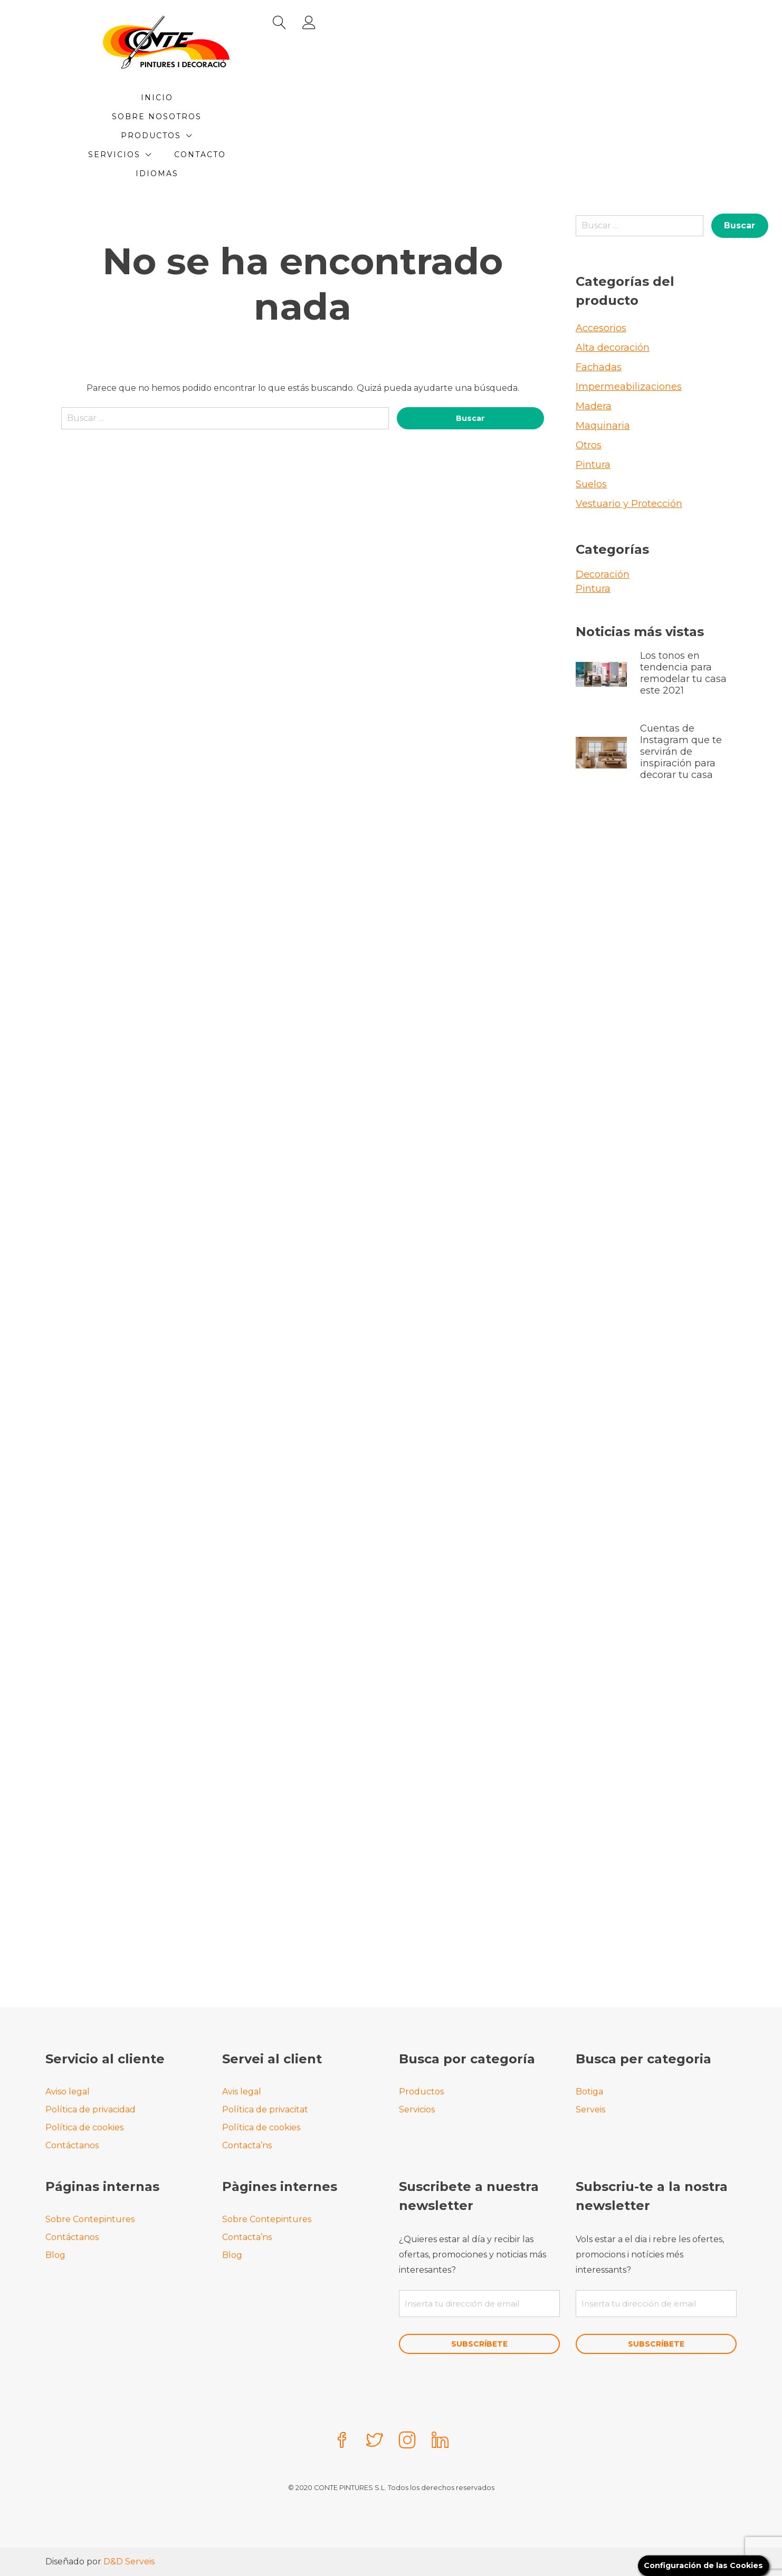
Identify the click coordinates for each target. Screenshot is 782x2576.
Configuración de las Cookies (696, 2565)
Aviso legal (67, 2089)
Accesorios (601, 271)
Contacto (350, 116)
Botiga (589, 2089)
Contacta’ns (247, 2143)
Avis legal (241, 2089)
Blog (55, 2253)
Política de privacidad (90, 2107)
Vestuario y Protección (629, 447)
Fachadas (599, 310)
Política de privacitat (265, 2107)
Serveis (590, 2107)
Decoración (603, 517)
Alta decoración (613, 290)
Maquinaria (603, 368)
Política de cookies (84, 2125)
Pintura (593, 408)
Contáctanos (72, 2143)
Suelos (591, 427)
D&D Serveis (129, 2561)
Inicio (236, 97)
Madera (594, 349)
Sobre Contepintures (90, 2217)
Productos (415, 97)
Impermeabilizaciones (629, 329)
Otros (589, 388)
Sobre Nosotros (319, 97)
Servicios (505, 97)
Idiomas (418, 116)
